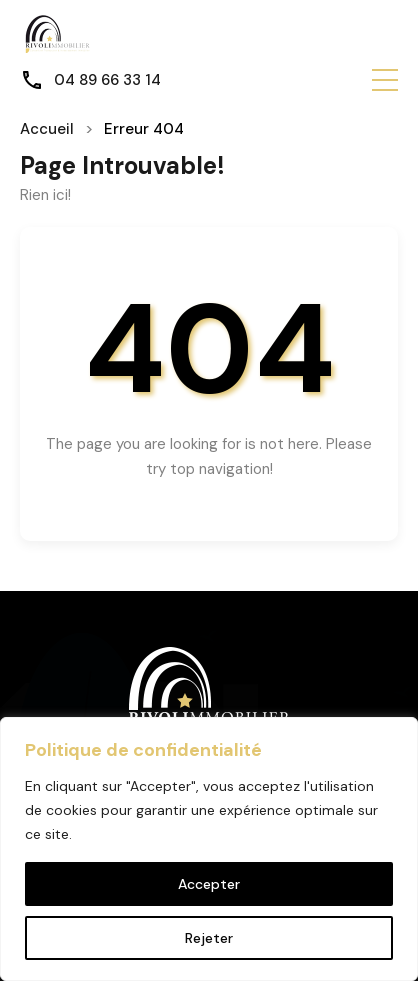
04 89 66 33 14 (107, 80)
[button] (385, 80)
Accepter (209, 884)
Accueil (47, 129)
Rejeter (209, 938)
